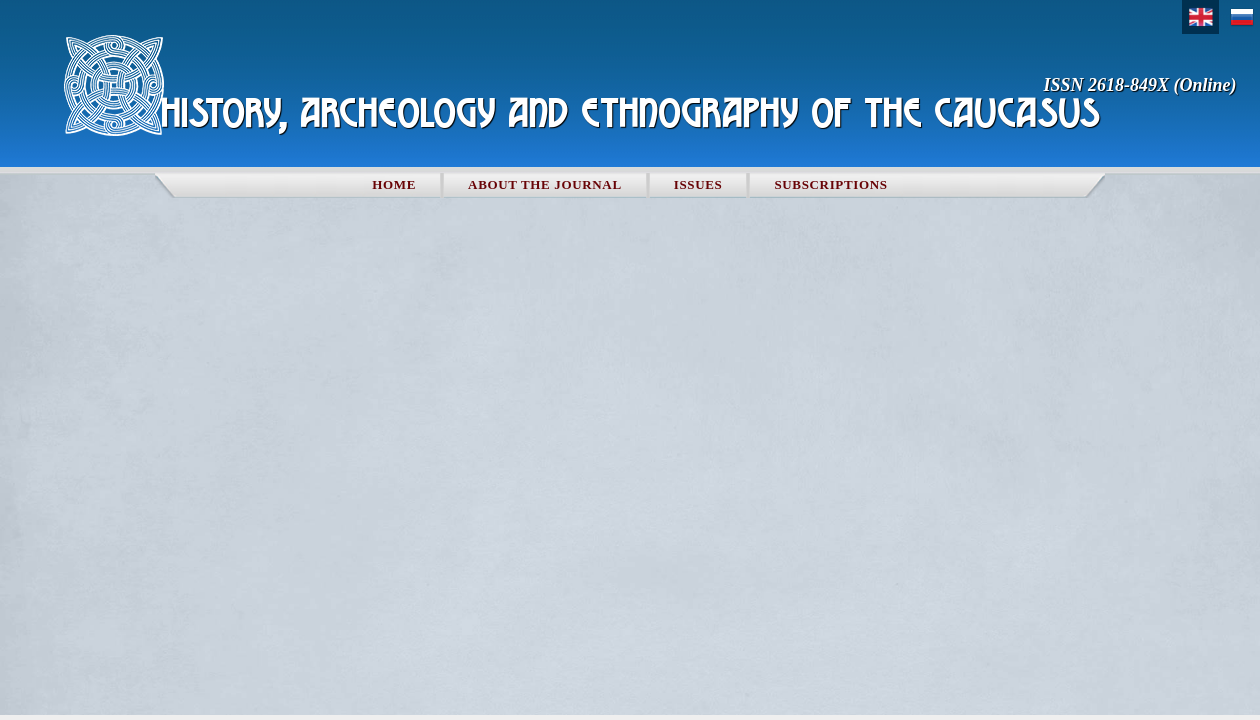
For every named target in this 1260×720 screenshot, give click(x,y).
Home (394, 184)
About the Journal (545, 184)
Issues (698, 184)
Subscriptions (830, 184)
